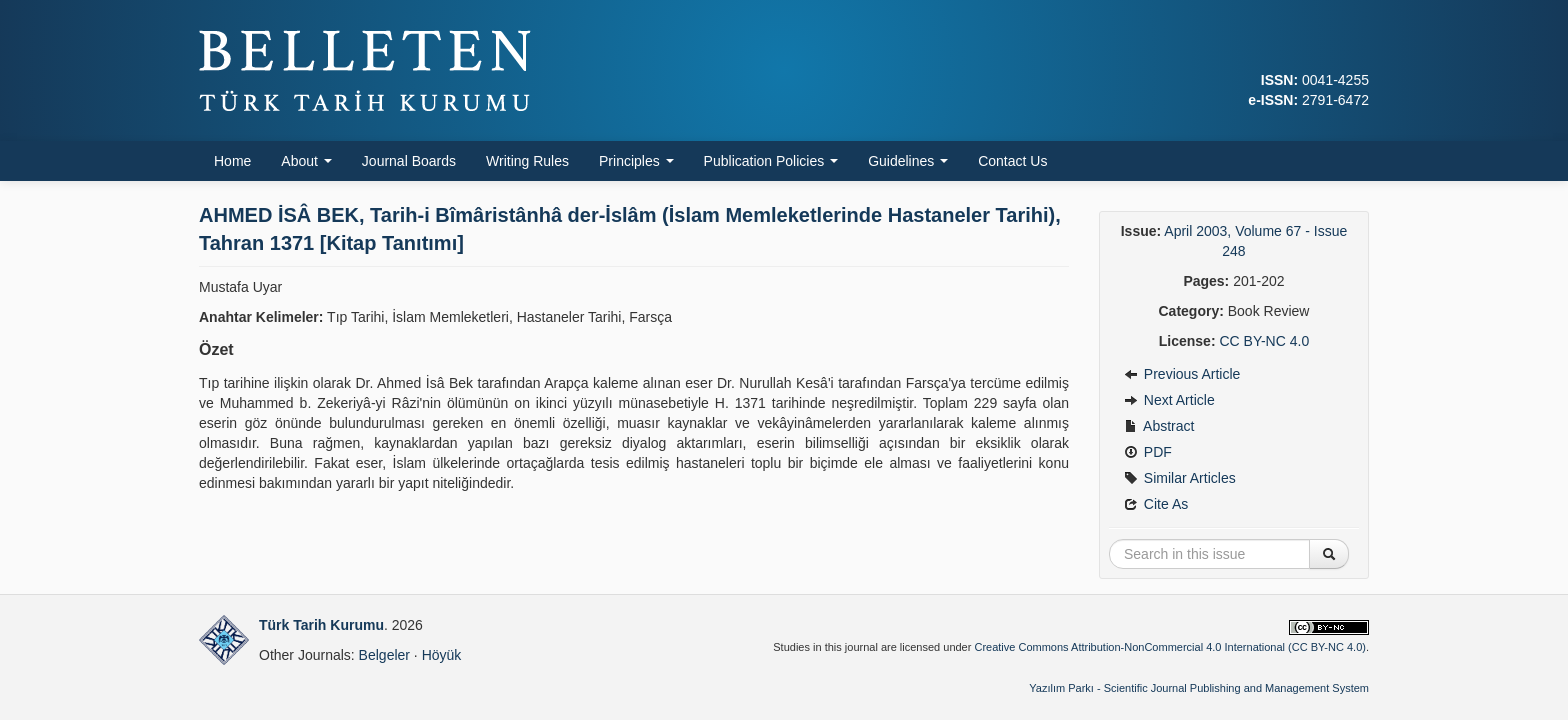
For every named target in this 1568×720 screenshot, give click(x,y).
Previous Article (1182, 374)
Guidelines (908, 161)
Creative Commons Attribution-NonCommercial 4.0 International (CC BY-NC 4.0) (1169, 647)
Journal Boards (409, 161)
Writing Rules (527, 161)
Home (232, 161)
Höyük (442, 655)
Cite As (1156, 504)
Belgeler (384, 655)
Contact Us (1012, 161)
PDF (1148, 452)
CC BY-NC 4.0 (1264, 341)
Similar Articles (1180, 478)
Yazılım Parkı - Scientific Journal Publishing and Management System (1199, 688)
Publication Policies (771, 161)
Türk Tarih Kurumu (321, 625)
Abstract (1159, 426)
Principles (636, 161)
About (306, 161)
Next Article (1169, 400)
